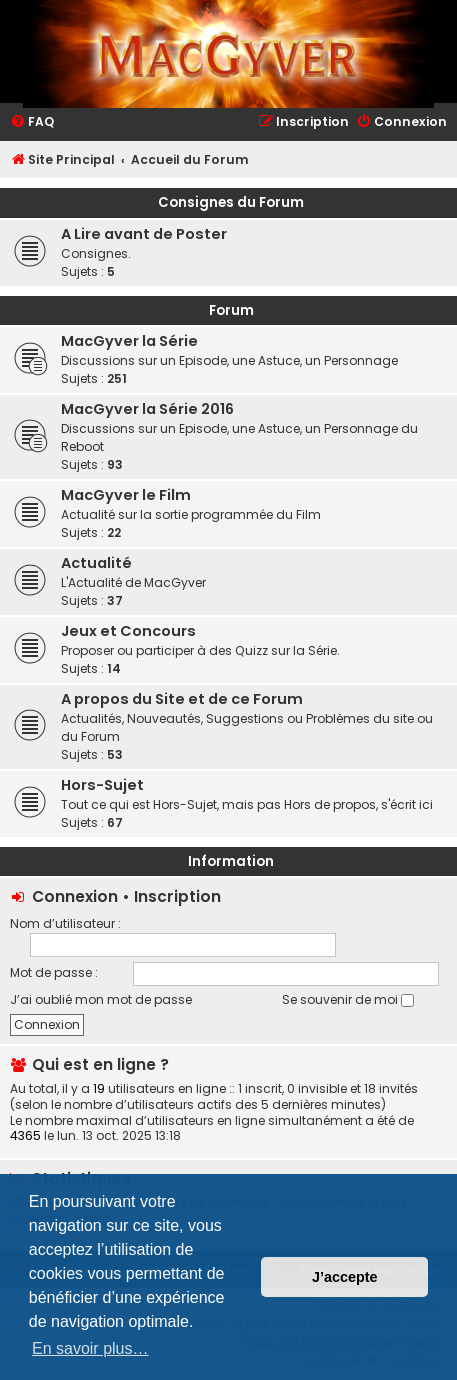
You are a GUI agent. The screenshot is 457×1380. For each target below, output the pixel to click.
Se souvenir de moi (348, 999)
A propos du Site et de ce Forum (182, 699)
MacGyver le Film (126, 495)
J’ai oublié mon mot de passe (101, 999)
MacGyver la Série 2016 (147, 409)
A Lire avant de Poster (144, 234)
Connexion (75, 896)
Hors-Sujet (102, 785)
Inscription (177, 896)
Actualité (96, 563)
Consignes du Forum (231, 202)
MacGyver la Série (129, 341)
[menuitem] (32, 122)
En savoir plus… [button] (90, 1348)
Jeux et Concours (128, 631)
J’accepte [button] (345, 1277)
